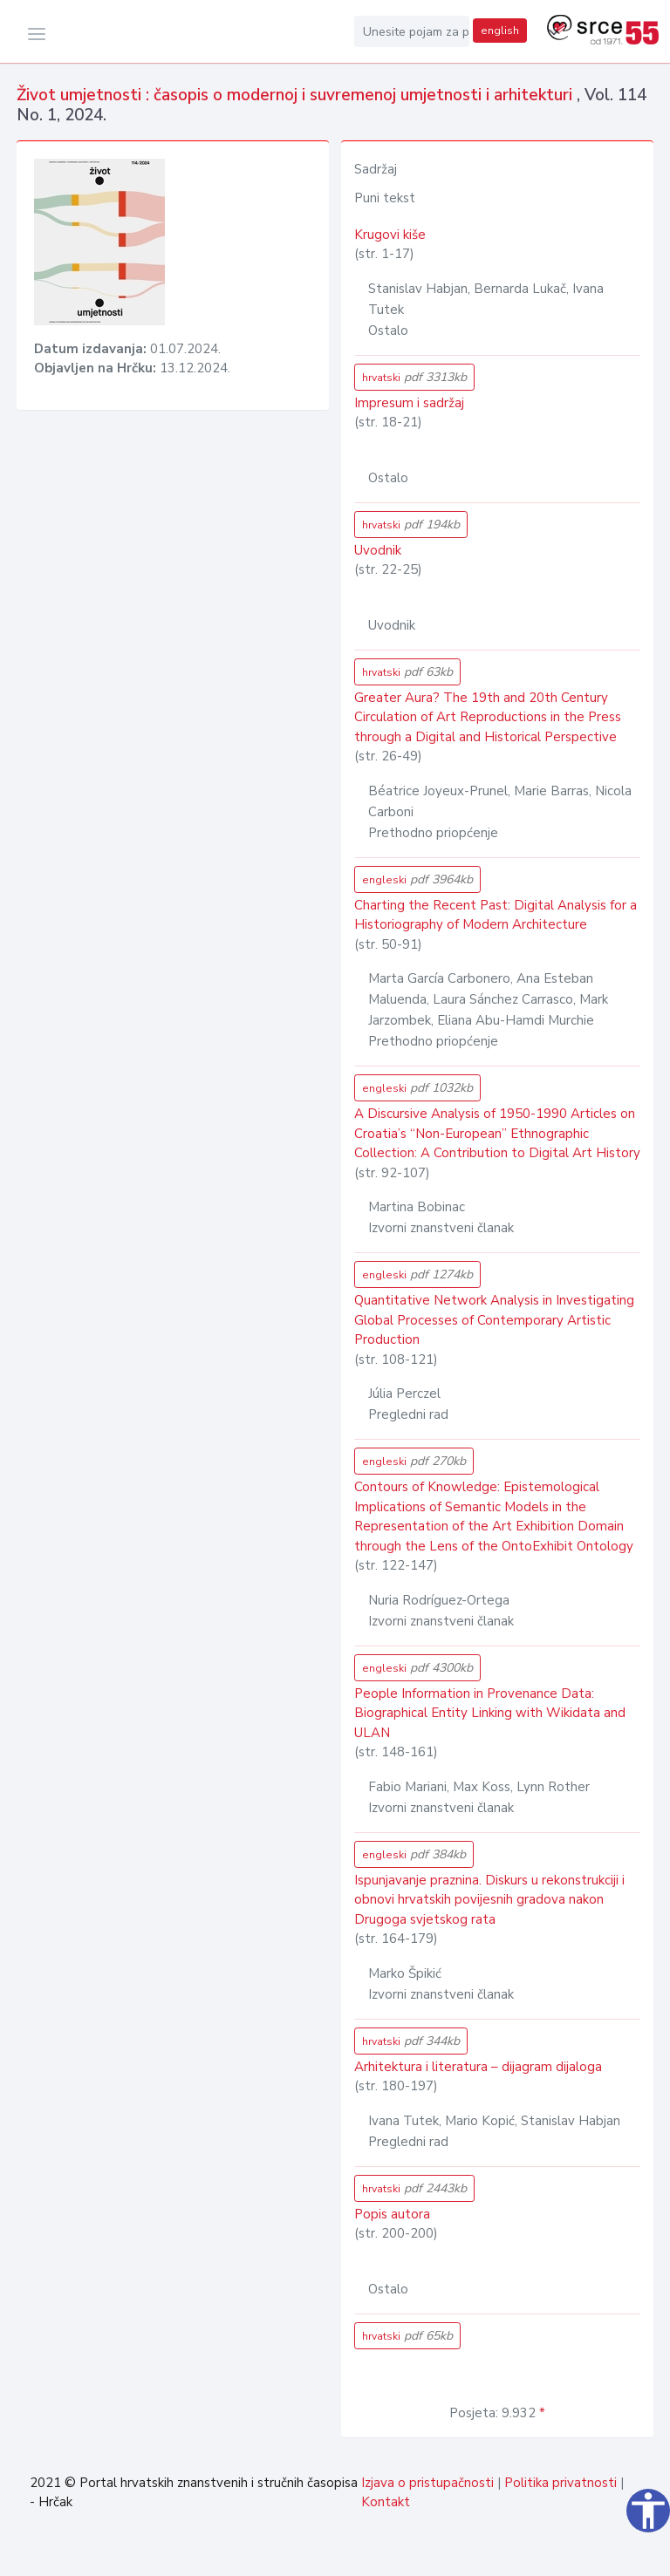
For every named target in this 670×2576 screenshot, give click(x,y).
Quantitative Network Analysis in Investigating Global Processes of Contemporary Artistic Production (494, 1319)
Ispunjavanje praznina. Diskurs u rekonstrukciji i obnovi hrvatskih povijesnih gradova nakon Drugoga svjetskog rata (489, 1899)
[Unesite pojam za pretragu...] (411, 31)
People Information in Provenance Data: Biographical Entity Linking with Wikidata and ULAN (490, 1713)
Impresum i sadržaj (409, 403)
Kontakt (385, 2502)
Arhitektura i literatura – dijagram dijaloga (478, 2066)
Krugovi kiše (390, 234)
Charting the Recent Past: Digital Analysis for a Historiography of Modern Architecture (495, 915)
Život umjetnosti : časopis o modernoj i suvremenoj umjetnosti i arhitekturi (297, 95)
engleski (417, 879)
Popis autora (392, 2214)
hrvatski (414, 377)
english (500, 30)
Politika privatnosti (560, 2482)
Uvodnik (377, 550)
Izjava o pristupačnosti (427, 2482)
